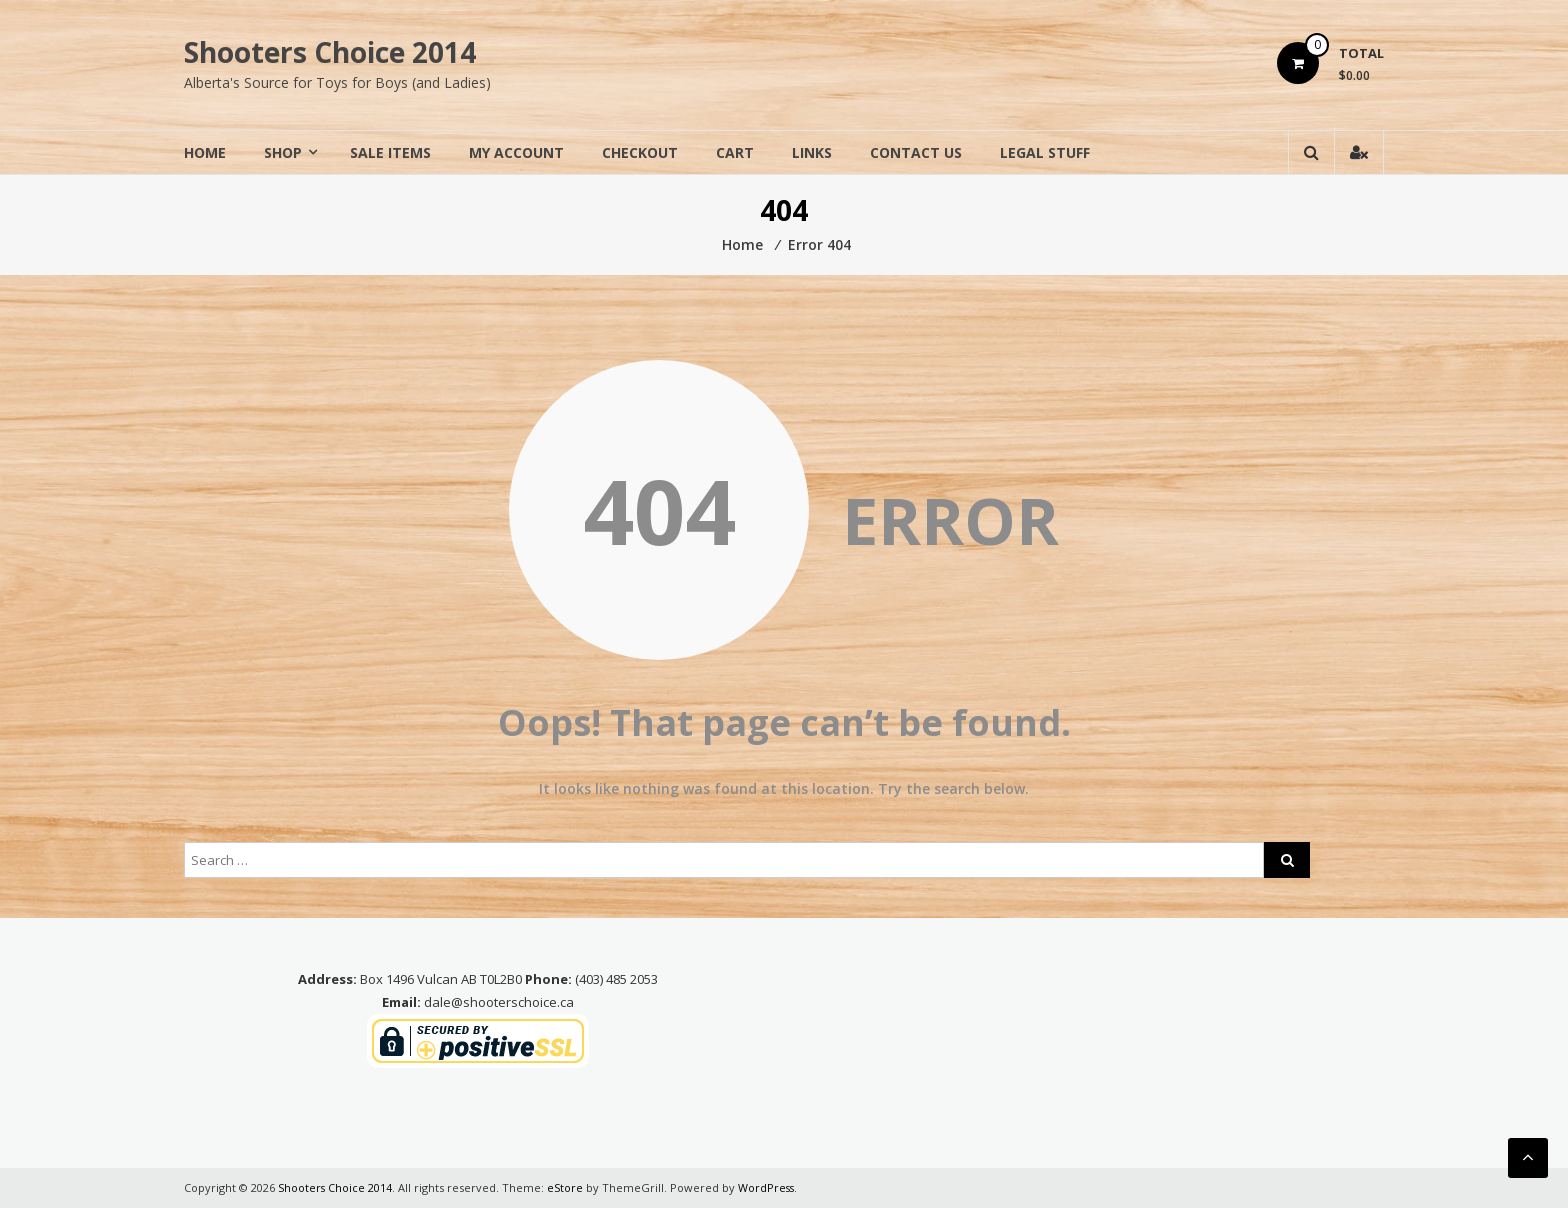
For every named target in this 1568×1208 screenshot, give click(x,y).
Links (812, 152)
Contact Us (916, 152)
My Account (516, 152)
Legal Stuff (1045, 152)
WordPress (768, 1187)
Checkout (640, 152)
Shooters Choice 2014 (330, 52)
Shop (283, 152)
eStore (566, 1187)
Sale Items (390, 152)
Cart (735, 152)
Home (205, 152)
